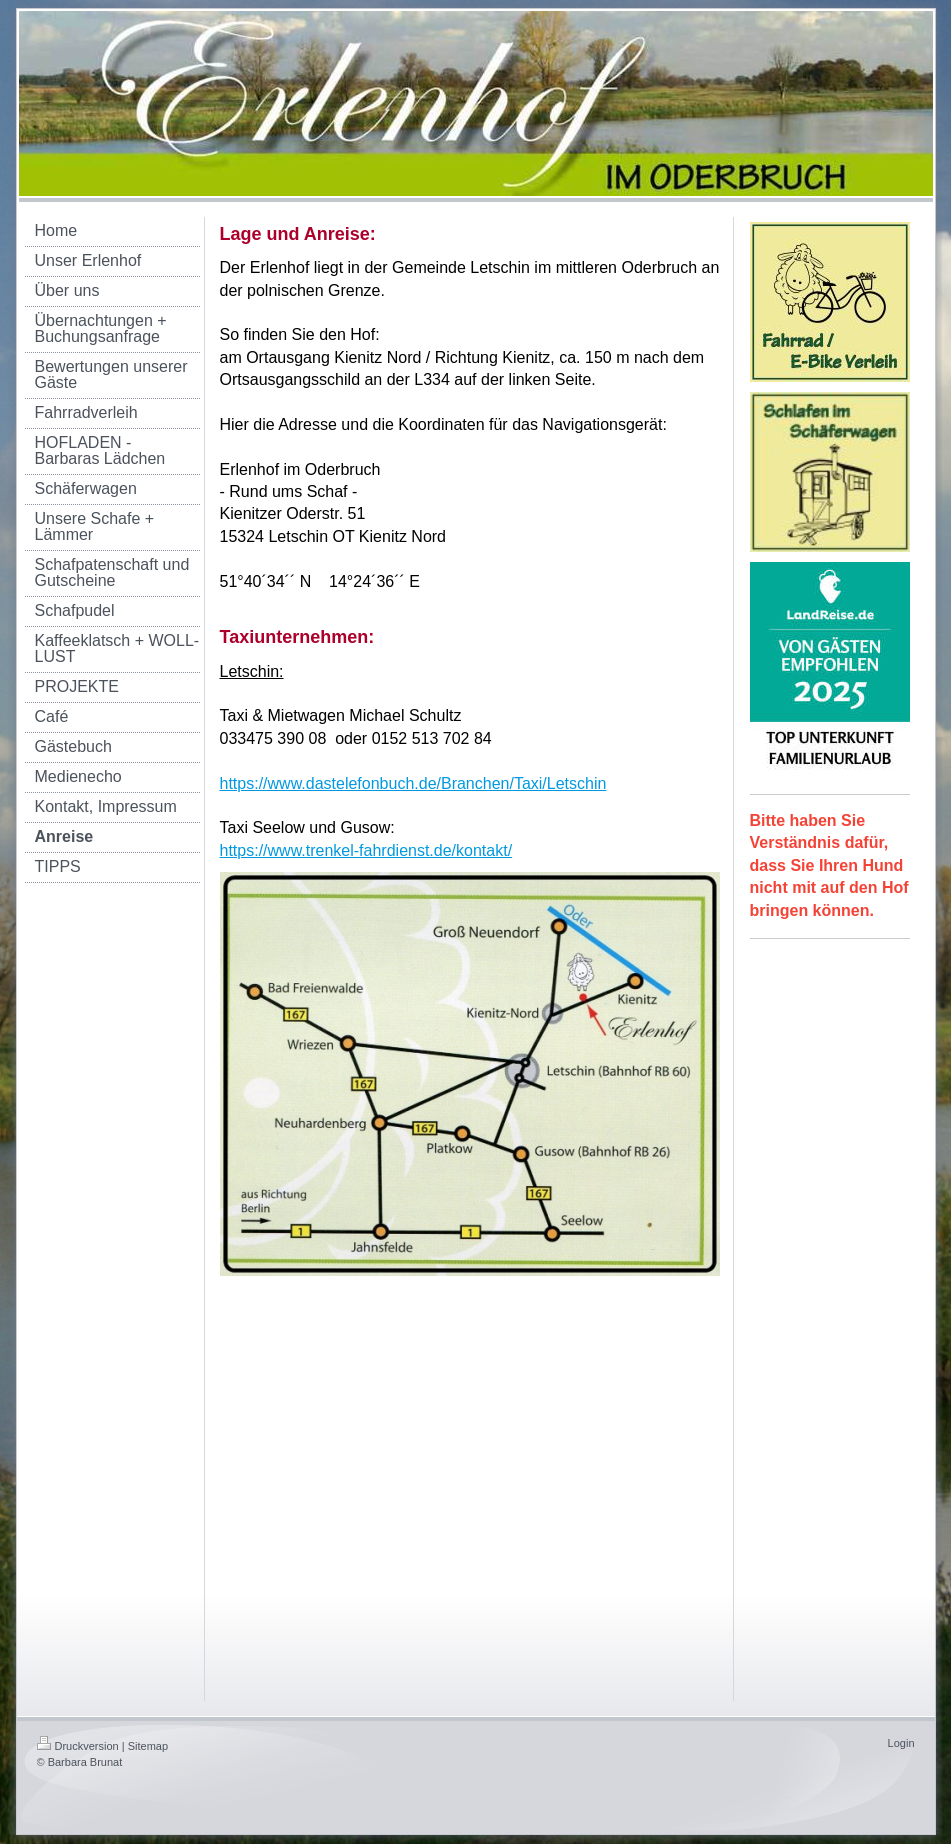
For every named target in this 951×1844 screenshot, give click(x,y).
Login (901, 1743)
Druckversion (78, 1746)
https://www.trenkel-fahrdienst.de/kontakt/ (366, 850)
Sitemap (148, 1746)
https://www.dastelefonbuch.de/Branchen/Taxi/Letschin (413, 783)
